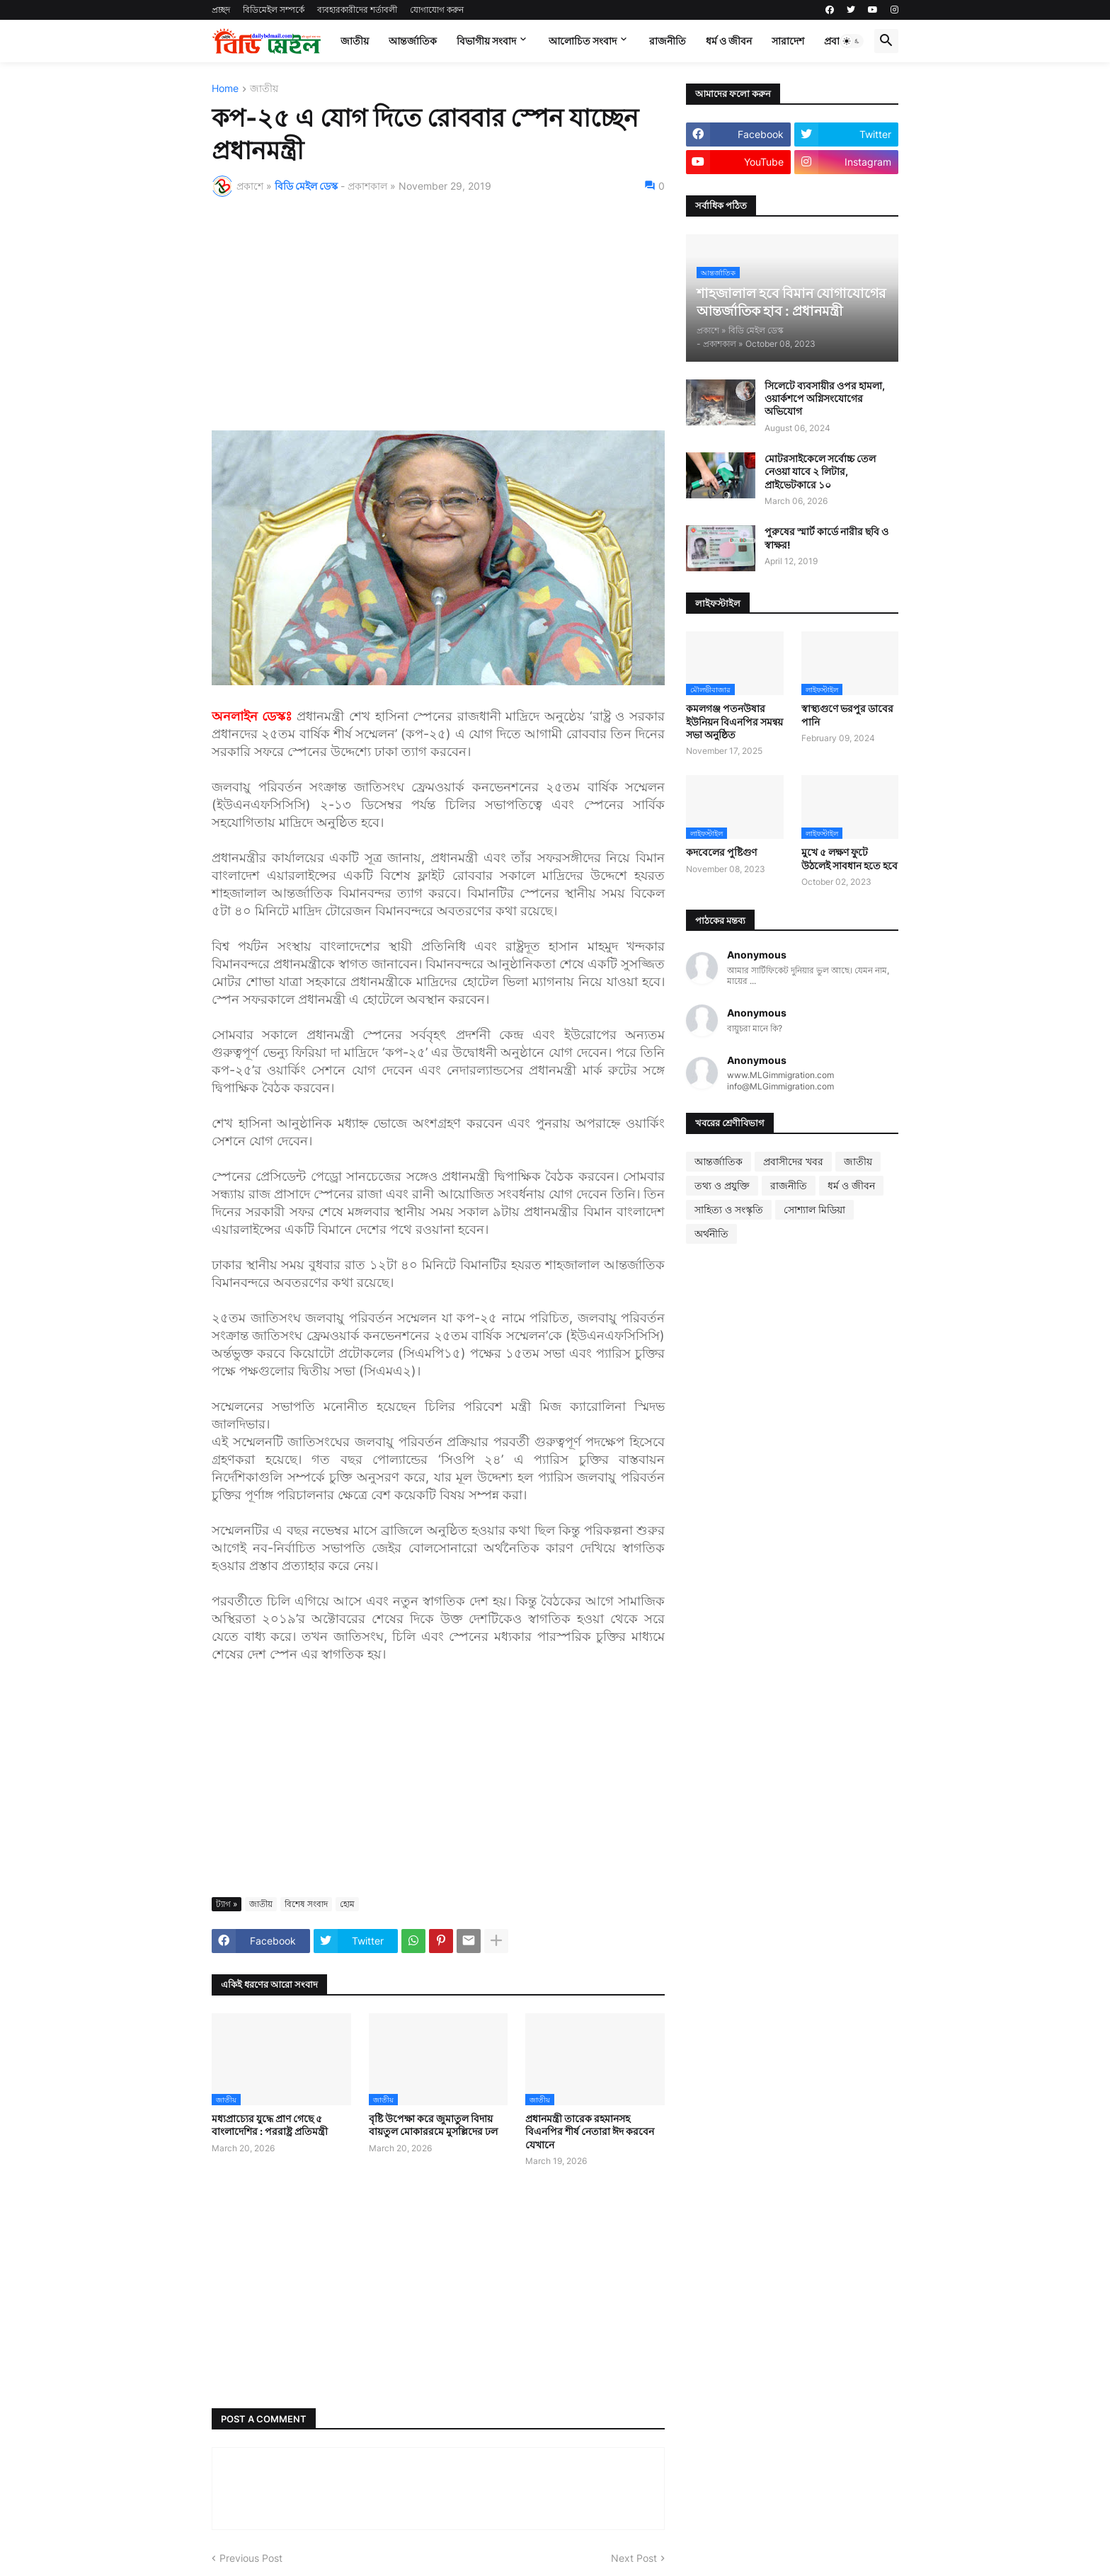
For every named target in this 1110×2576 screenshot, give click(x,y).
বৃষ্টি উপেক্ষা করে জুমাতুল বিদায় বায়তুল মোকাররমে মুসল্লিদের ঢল (433, 2124)
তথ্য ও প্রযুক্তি (722, 1185)
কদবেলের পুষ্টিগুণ (721, 852)
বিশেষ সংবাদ (306, 1904)
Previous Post (250, 2558)
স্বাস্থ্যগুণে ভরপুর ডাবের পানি (847, 714)
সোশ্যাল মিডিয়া (814, 1209)
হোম (347, 1904)
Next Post (634, 2558)
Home (225, 89)
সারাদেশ (788, 41)
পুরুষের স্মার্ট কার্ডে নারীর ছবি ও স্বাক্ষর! (826, 537)
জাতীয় (264, 89)
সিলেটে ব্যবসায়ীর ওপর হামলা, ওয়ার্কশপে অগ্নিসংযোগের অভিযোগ (825, 398)
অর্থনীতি (711, 1233)
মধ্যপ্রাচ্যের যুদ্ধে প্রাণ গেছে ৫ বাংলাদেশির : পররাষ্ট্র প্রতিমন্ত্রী (270, 2124)
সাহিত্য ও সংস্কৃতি (728, 1209)
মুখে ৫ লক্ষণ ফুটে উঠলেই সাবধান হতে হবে (849, 858)
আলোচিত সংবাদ (583, 41)
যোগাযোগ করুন (437, 9)
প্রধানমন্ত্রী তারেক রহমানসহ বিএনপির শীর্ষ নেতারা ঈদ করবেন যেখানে (589, 2131)
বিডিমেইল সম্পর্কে (273, 9)
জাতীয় (355, 41)
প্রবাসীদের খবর (793, 1161)
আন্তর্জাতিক (413, 41)
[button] (852, 41)
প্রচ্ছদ (221, 9)
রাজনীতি (667, 41)
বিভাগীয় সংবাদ (486, 41)
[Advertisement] (438, 313)
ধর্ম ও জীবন (729, 41)
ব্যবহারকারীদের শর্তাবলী (357, 9)
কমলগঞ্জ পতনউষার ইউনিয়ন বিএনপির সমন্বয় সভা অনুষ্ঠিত (734, 721)
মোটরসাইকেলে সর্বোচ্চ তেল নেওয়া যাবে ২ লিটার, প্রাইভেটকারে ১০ (820, 471)
